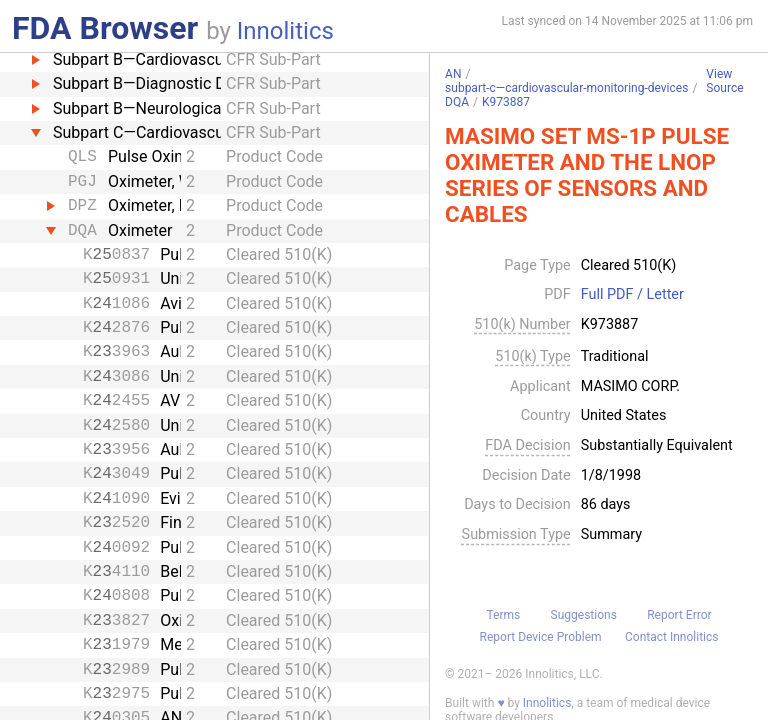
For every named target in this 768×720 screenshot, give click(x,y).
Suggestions (584, 615)
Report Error (679, 615)
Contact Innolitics (671, 637)
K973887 (506, 102)
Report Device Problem (541, 637)
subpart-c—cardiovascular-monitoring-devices (566, 88)
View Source (724, 81)
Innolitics (285, 31)
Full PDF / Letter (632, 295)
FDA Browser (105, 28)
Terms (503, 615)
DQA (457, 102)
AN (453, 74)
